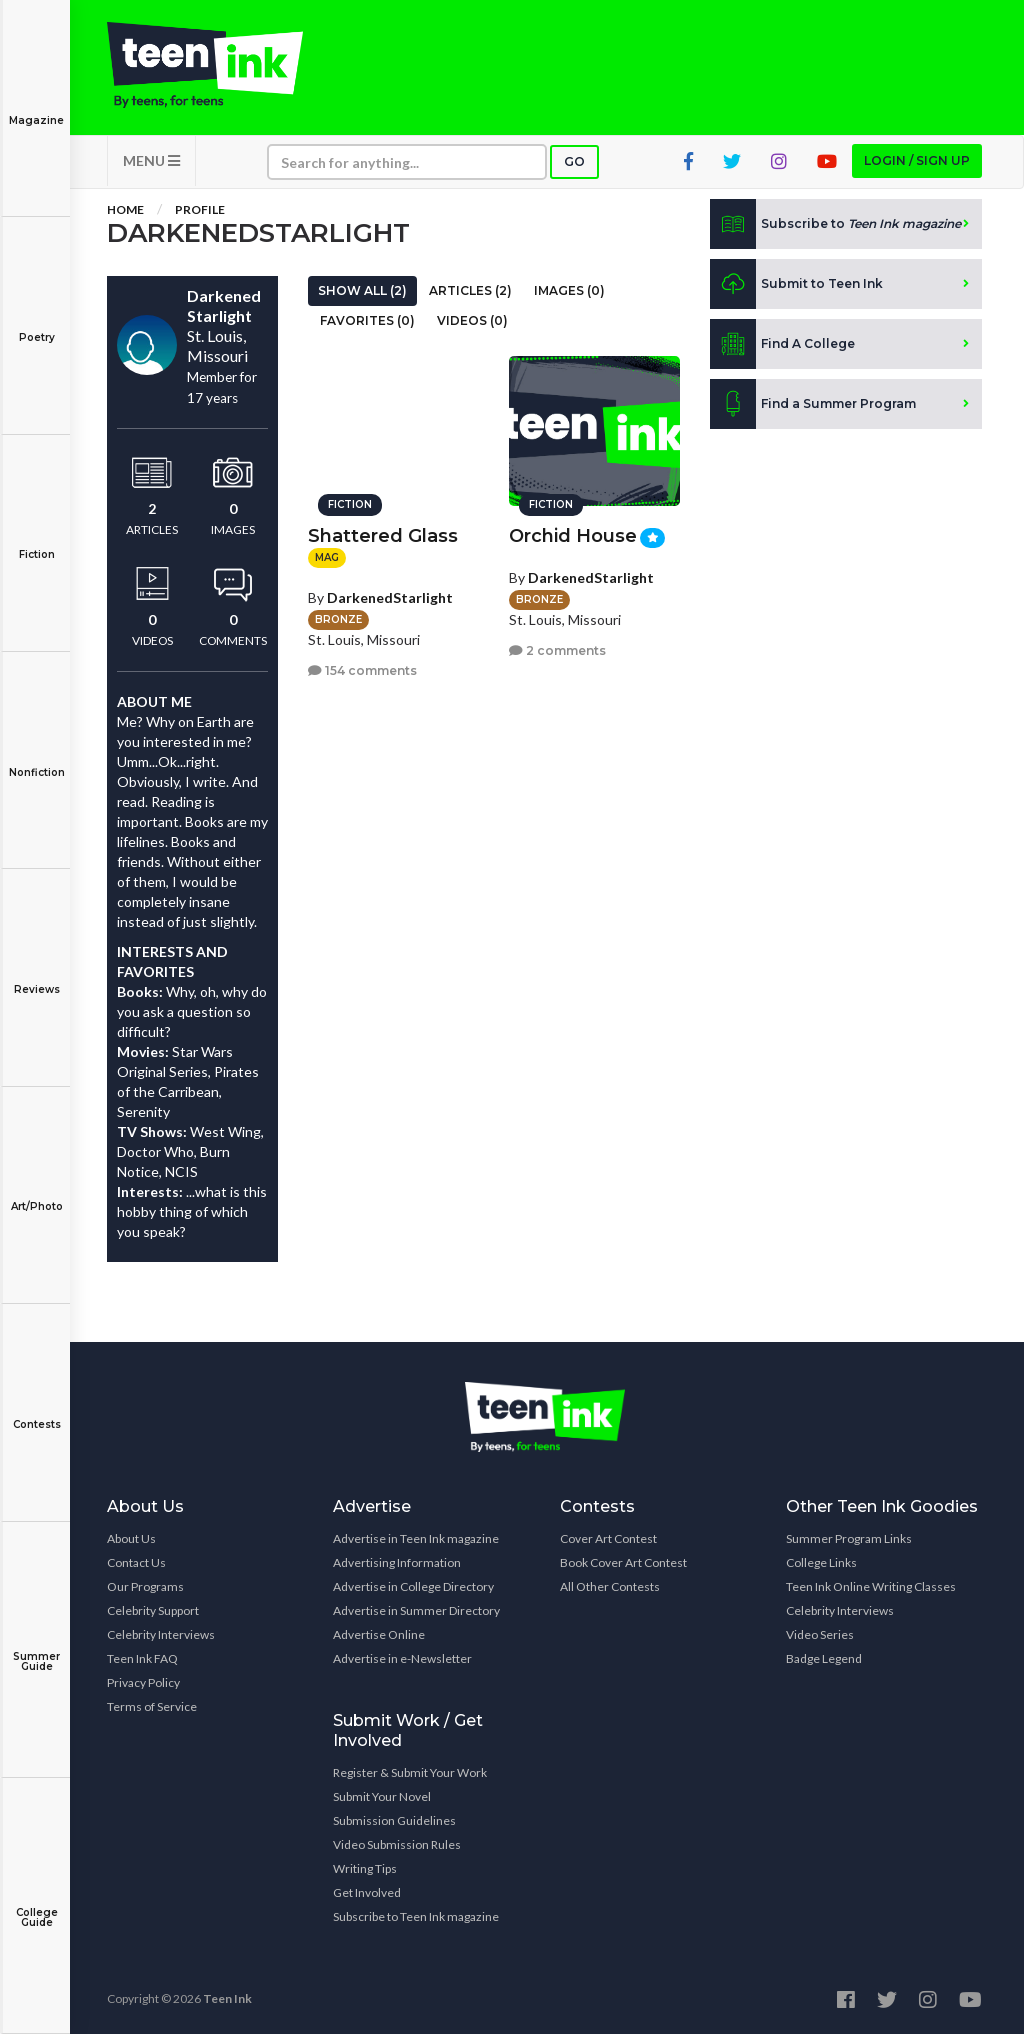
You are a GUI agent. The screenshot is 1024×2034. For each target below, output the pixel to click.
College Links (821, 1562)
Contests (36, 1410)
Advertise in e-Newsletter (402, 1658)
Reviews (36, 975)
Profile (200, 209)
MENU (151, 160)
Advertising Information (397, 1562)
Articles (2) (470, 290)
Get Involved (367, 1892)
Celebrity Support (153, 1610)
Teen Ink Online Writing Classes (871, 1586)
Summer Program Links (849, 1538)
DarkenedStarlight (390, 597)
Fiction (36, 540)
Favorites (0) (367, 320)
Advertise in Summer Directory (416, 1610)
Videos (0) (472, 320)
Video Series (820, 1634)
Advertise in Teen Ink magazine (416, 1538)
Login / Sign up (917, 160)
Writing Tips (365, 1868)
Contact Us (136, 1562)
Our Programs (145, 1586)
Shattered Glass (383, 536)
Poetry (36, 323)
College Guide (36, 1903)
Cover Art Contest (608, 1538)
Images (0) (569, 290)
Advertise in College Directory (413, 1586)
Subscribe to (835, 224)
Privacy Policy (143, 1682)
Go (574, 161)
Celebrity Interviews (161, 1634)
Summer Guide (36, 1647)
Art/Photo (36, 1192)
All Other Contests (610, 1586)
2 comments (557, 650)
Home (125, 209)
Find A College (782, 344)
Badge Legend (824, 1658)
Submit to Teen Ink (796, 284)
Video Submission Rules (397, 1844)
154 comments (362, 670)
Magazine (36, 106)
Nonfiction (36, 758)
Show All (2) (362, 290)
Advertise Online (379, 1634)
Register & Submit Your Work (410, 1772)
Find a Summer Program (813, 404)
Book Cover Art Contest (623, 1562)
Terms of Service (152, 1706)
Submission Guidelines (394, 1820)
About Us (131, 1538)
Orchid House (573, 536)
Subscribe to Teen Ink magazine (416, 1916)
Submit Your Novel (382, 1796)
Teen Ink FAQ (142, 1658)
